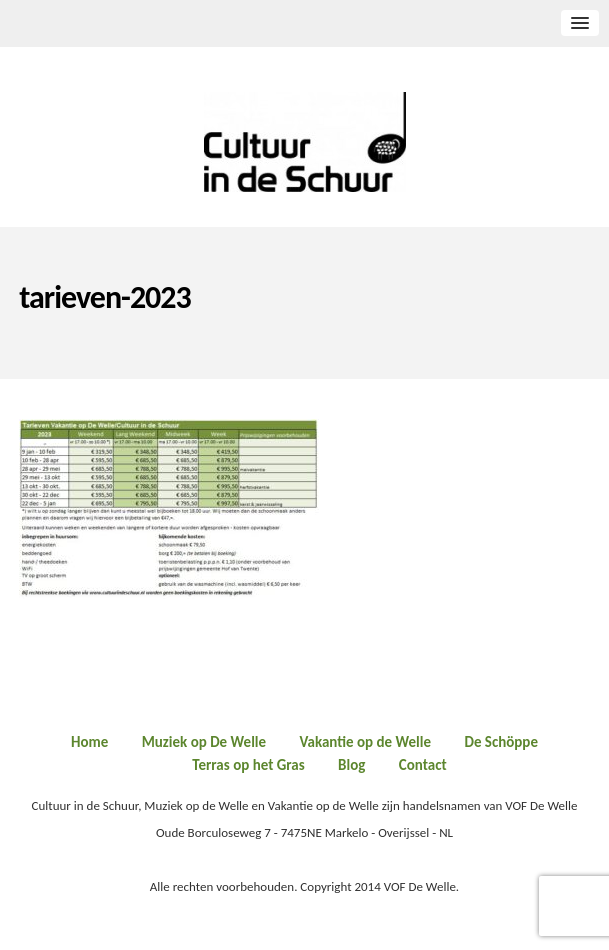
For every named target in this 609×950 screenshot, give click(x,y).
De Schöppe (501, 742)
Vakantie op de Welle (366, 742)
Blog (351, 765)
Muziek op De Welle (204, 742)
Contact (423, 765)
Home (89, 742)
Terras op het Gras (248, 765)
